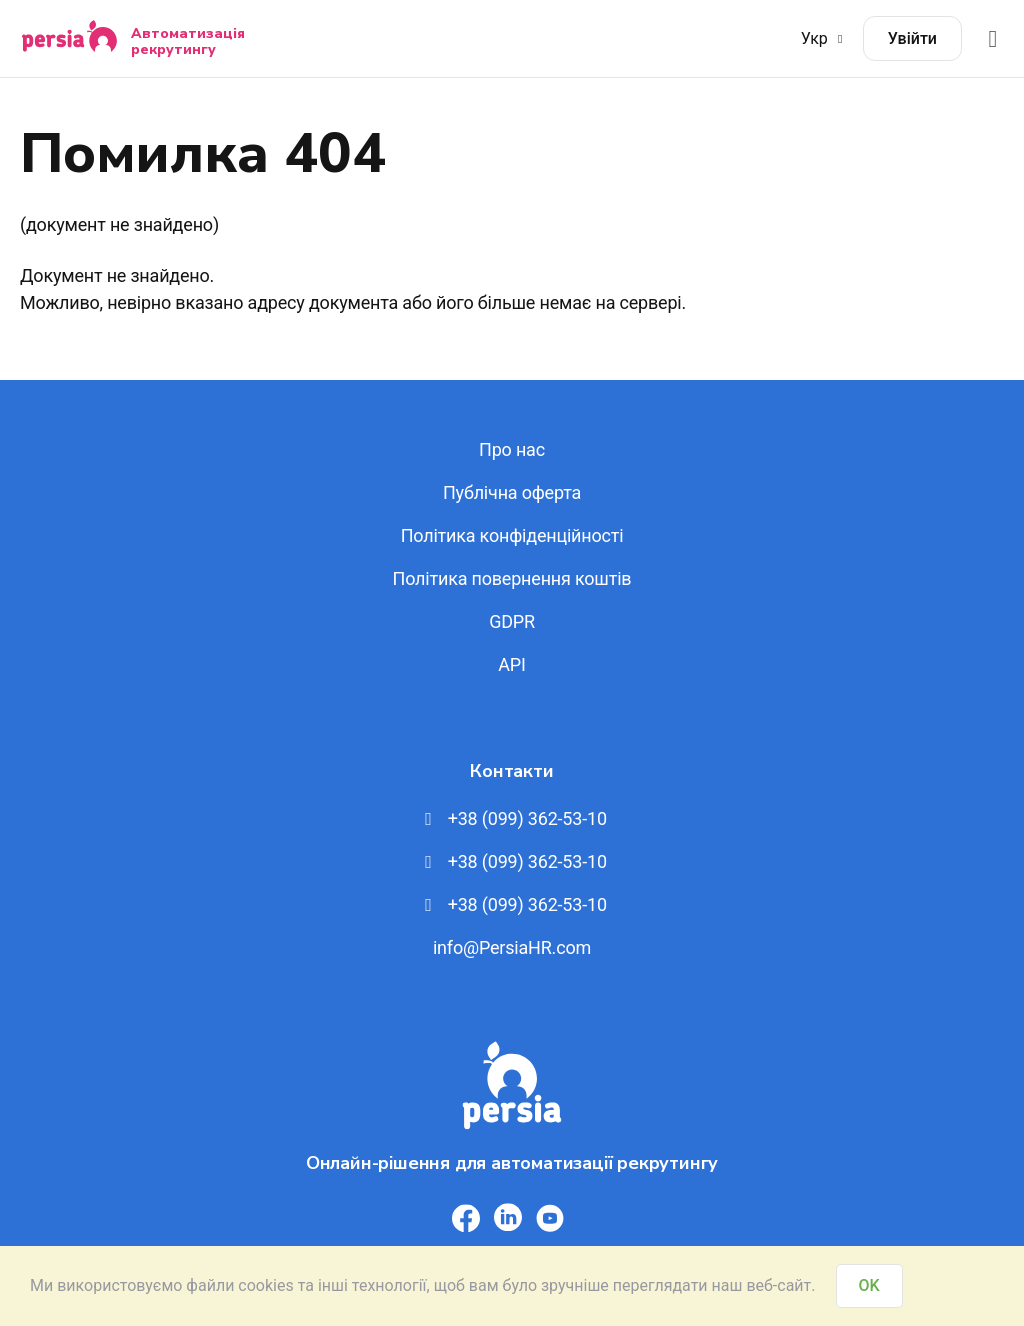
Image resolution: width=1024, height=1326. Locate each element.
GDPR (512, 621)
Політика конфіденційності (512, 535)
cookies (265, 1285)
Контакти (511, 771)
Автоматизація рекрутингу (188, 41)
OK (869, 1285)
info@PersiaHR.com (512, 947)
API (511, 664)
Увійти (912, 38)
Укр (824, 38)
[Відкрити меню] (993, 38)
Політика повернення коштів (512, 578)
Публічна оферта (512, 492)
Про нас (512, 449)
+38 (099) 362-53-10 (512, 818)
